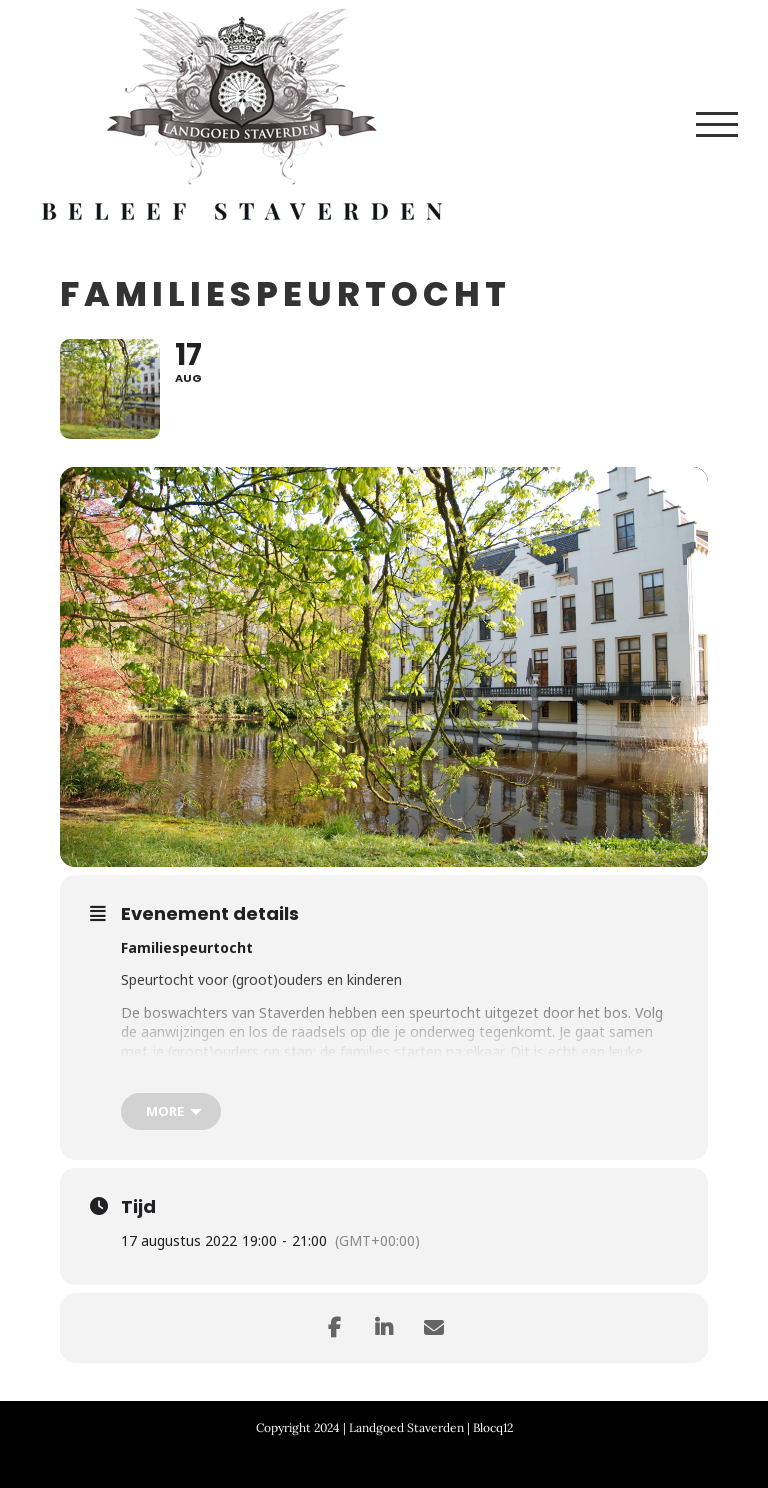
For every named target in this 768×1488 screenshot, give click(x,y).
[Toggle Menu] (717, 124)
